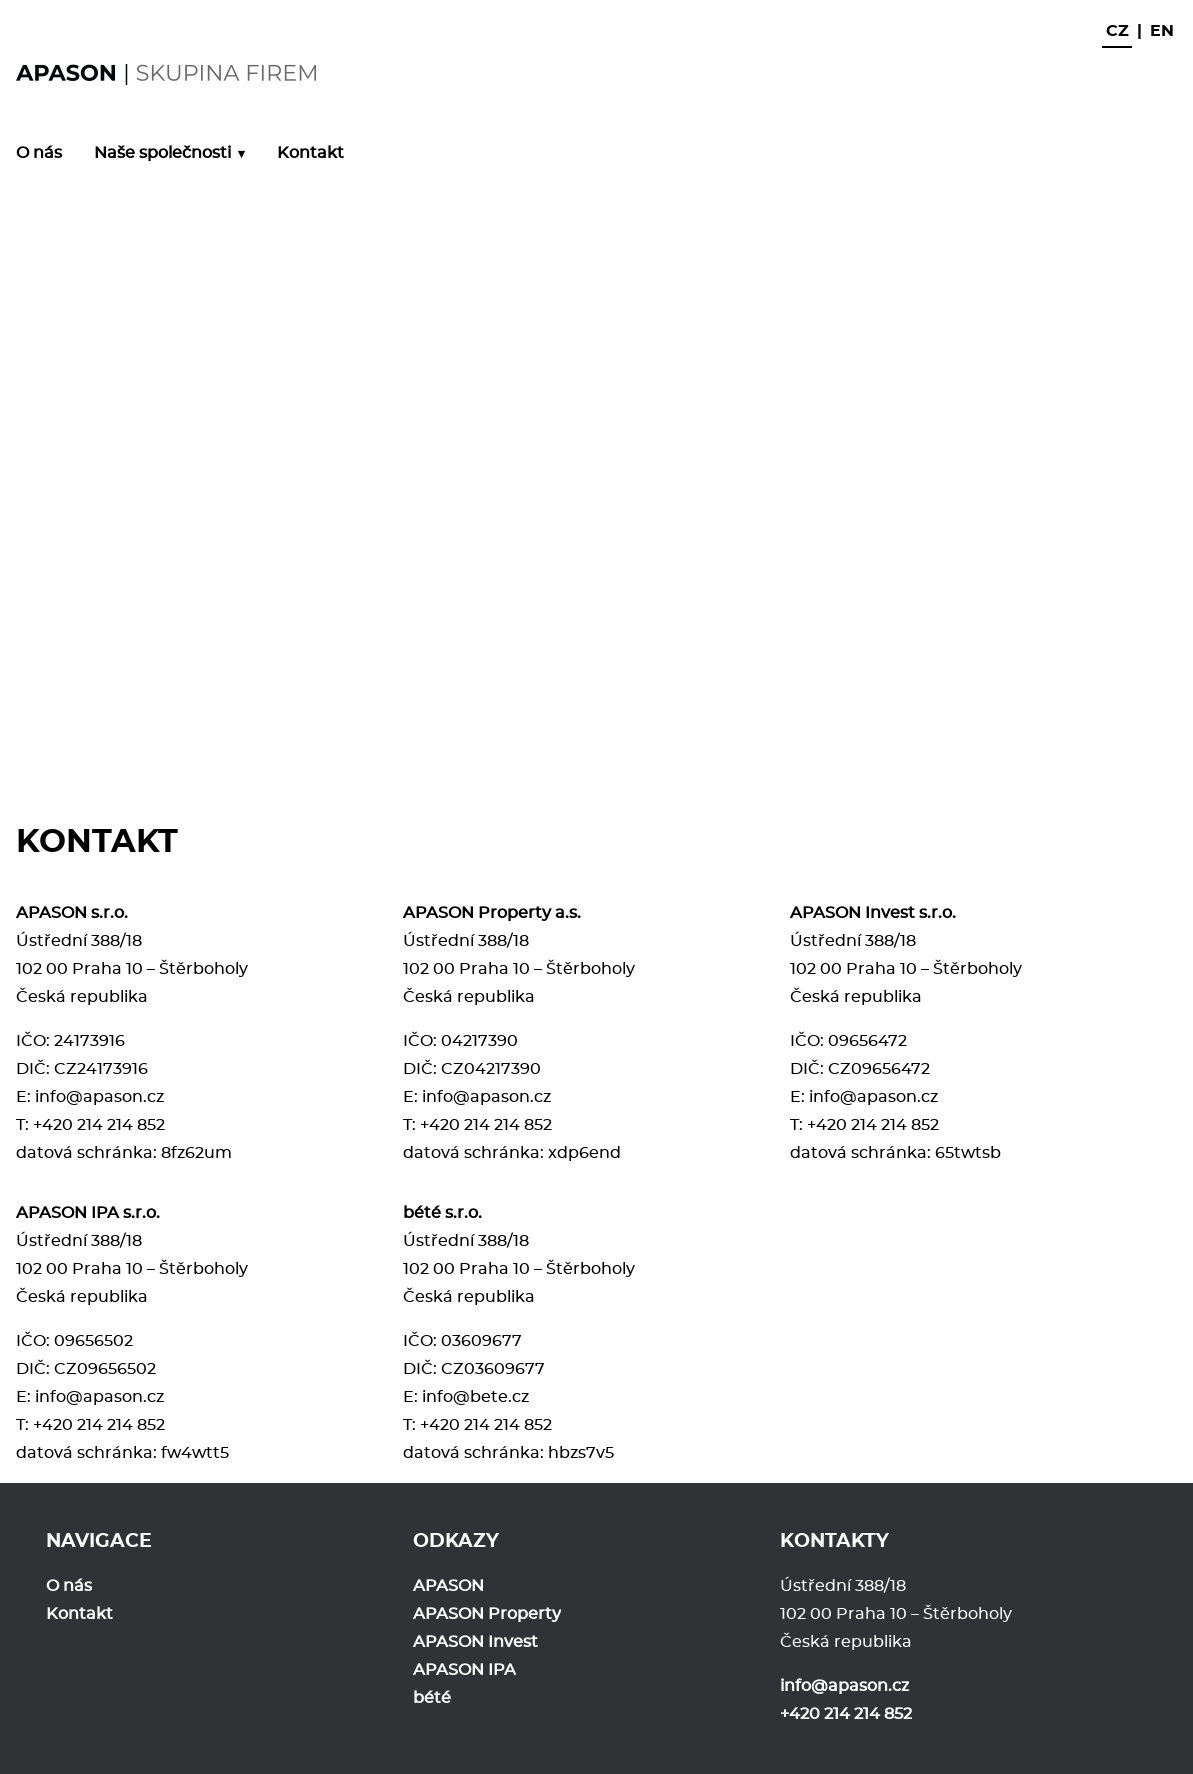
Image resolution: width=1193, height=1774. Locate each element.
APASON (448, 1586)
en (1162, 31)
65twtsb (968, 1153)
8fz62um (196, 1153)
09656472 (867, 1041)
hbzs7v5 (581, 1453)
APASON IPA (464, 1670)
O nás (39, 153)
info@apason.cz (99, 1097)
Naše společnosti (162, 153)
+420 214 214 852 (99, 1125)
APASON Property (487, 1614)
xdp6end (584, 1153)
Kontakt (310, 153)
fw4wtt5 (195, 1453)
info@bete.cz (475, 1397)
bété (432, 1698)
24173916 (89, 1041)
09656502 (93, 1341)
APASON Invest (475, 1642)
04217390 (479, 1041)
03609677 (481, 1341)
